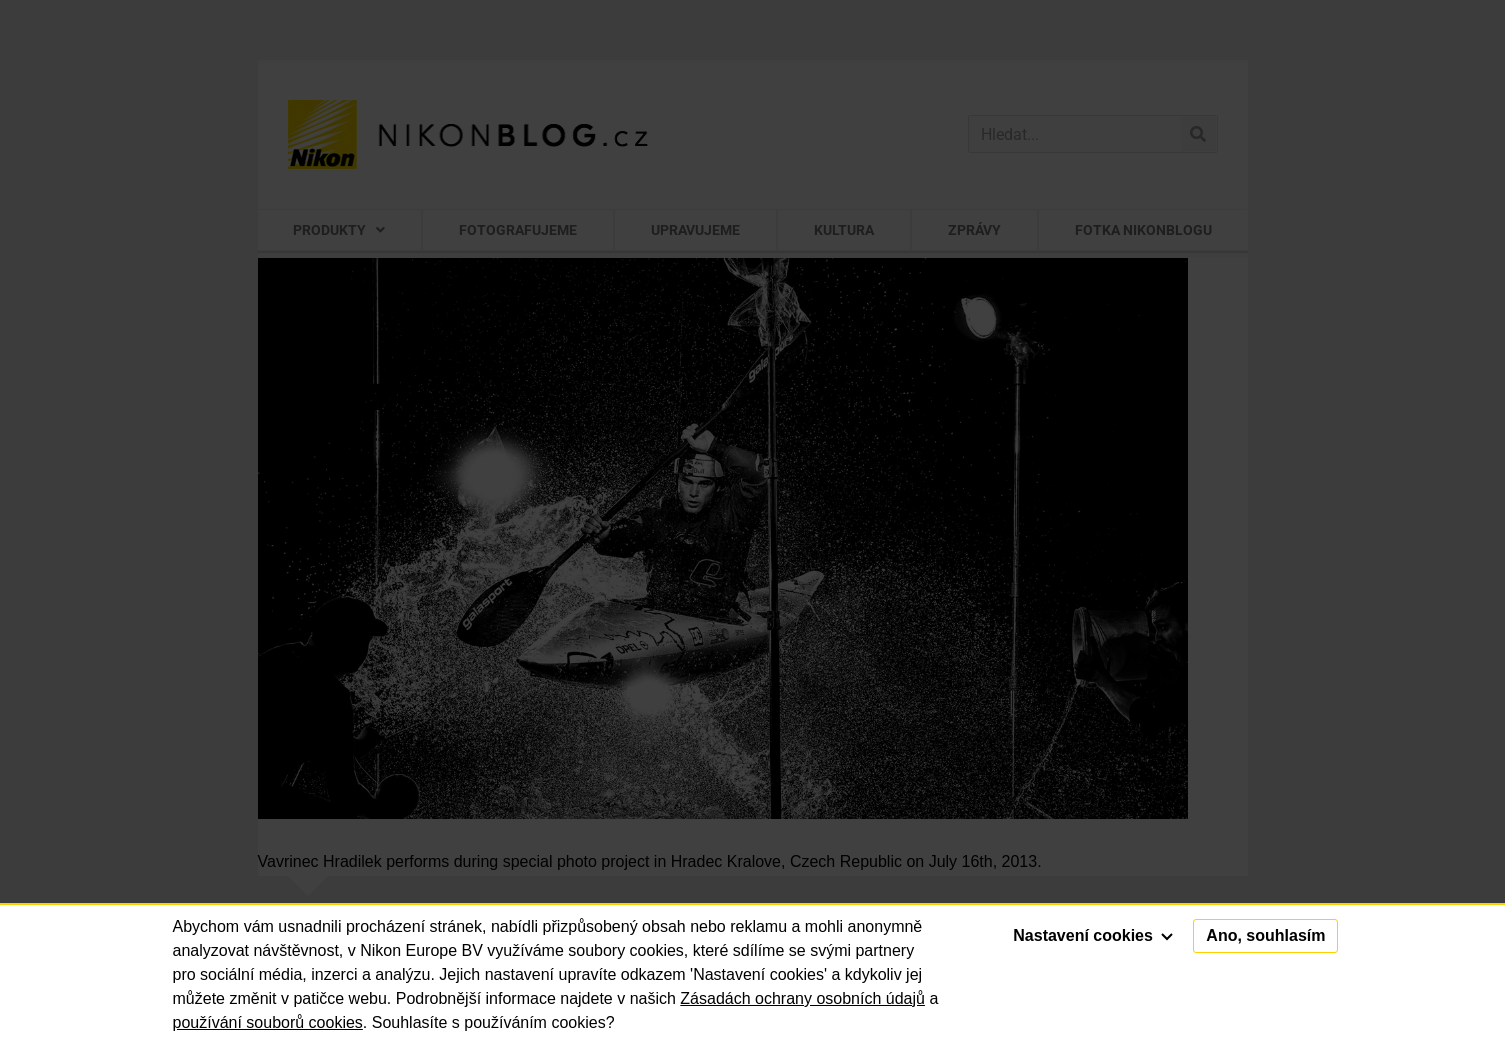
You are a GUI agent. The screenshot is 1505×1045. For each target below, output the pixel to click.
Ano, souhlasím (1265, 935)
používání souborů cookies (268, 1022)
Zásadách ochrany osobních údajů (802, 998)
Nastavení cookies (1093, 935)
